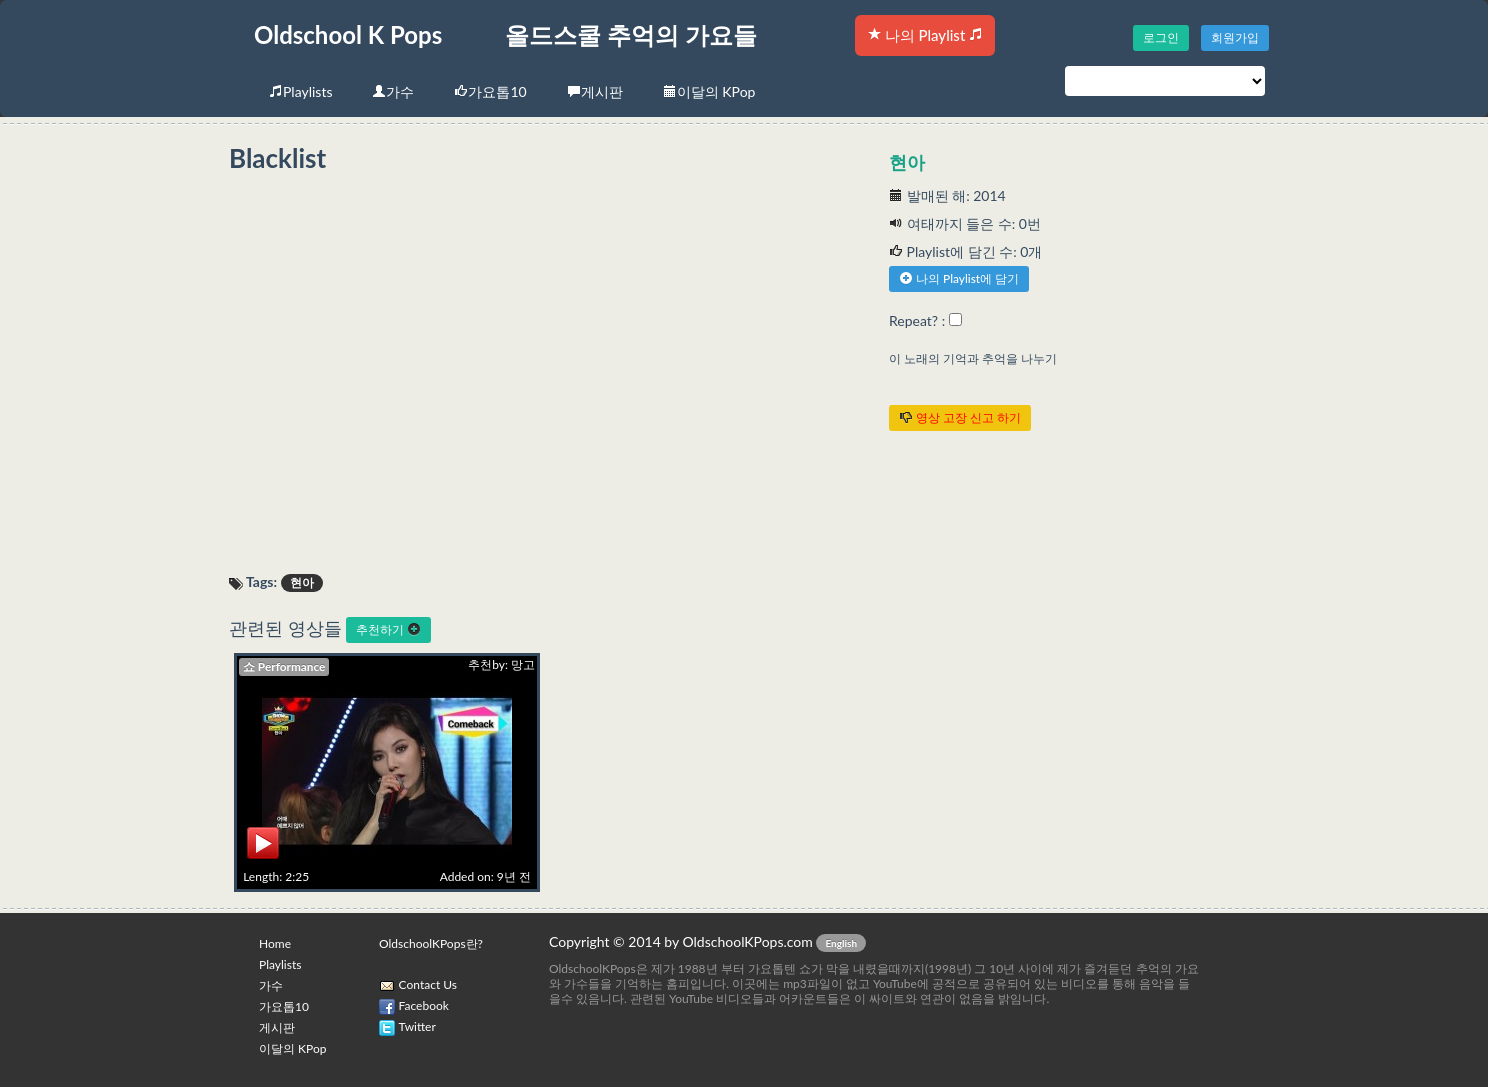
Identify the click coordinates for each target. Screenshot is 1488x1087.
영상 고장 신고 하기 (960, 417)
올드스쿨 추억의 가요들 (631, 34)
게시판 (595, 91)
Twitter (417, 1026)
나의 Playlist (925, 35)
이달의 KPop (709, 91)
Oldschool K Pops (348, 34)
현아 (907, 162)
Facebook (424, 1005)
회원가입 (1235, 37)
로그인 (1161, 37)
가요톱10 (490, 91)
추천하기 (388, 629)
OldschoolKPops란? (431, 943)
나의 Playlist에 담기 (959, 278)
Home (275, 943)
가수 (393, 91)
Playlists (300, 91)
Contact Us (428, 984)
